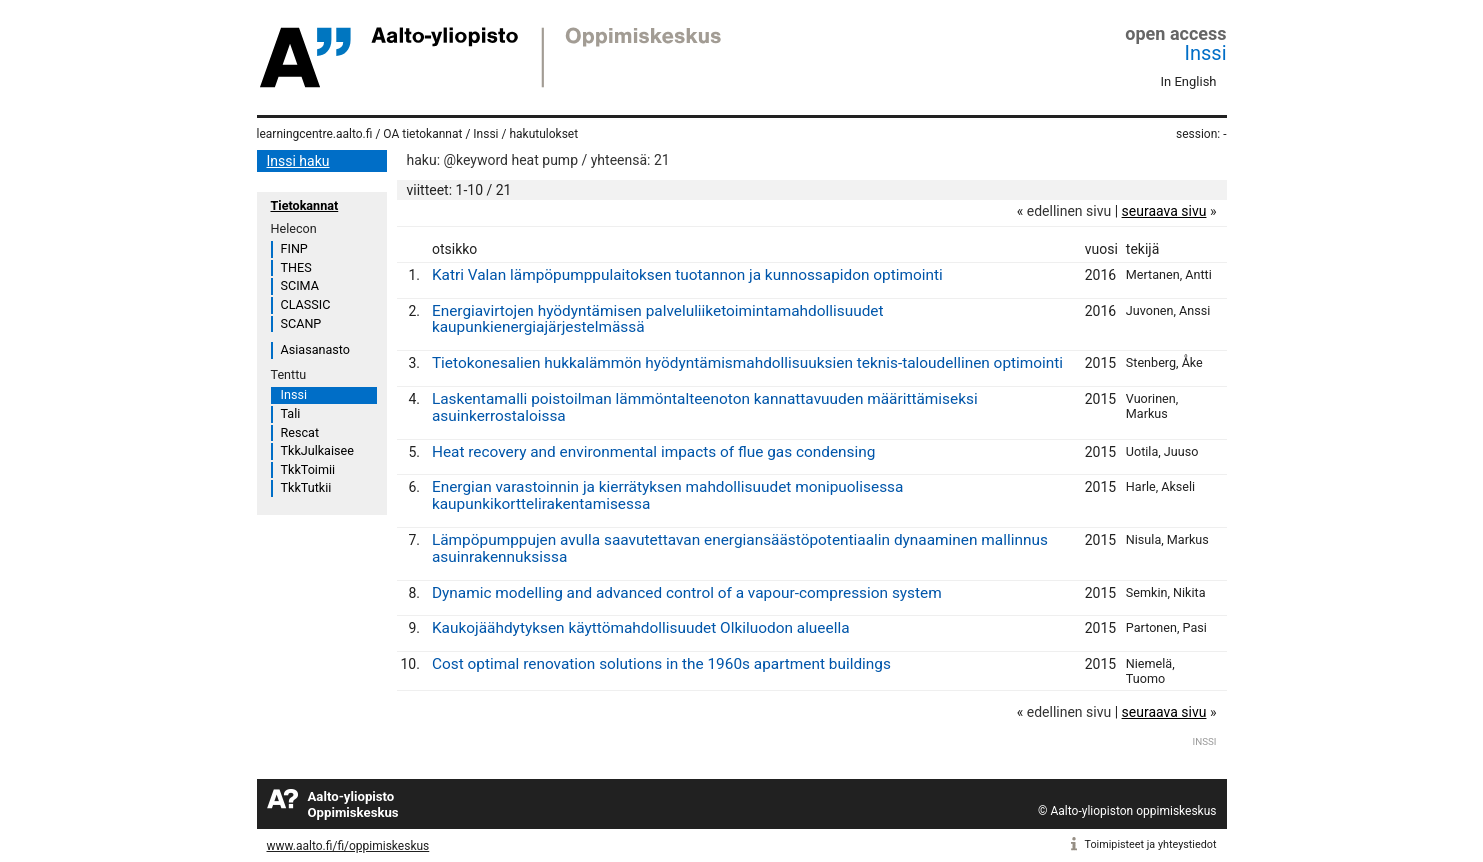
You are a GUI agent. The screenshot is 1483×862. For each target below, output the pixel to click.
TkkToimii (308, 469)
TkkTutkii (306, 487)
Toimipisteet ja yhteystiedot (1151, 844)
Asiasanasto (315, 349)
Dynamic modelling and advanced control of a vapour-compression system (687, 593)
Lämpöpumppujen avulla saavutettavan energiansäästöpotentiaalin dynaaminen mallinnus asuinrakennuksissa (740, 548)
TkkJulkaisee (317, 450)
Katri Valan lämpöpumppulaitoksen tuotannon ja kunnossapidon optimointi (687, 275)
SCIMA (300, 285)
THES (296, 267)
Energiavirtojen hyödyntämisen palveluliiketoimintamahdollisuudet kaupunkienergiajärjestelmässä (658, 319)
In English (1189, 81)
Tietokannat (305, 205)
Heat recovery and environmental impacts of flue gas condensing (654, 452)
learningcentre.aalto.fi (315, 134)
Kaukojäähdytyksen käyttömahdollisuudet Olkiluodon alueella (641, 628)
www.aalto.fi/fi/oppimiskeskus (348, 846)
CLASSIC (306, 304)
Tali (291, 413)
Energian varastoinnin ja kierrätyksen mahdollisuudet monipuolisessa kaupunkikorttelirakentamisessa (667, 495)
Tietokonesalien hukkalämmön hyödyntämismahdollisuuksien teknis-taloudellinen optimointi (747, 363)
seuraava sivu (1164, 211)
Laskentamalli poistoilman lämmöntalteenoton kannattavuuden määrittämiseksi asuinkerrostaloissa (705, 407)
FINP (294, 248)
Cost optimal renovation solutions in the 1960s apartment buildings (661, 664)
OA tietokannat (422, 134)
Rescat (300, 432)
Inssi (1206, 53)
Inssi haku (298, 161)
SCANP (301, 323)
